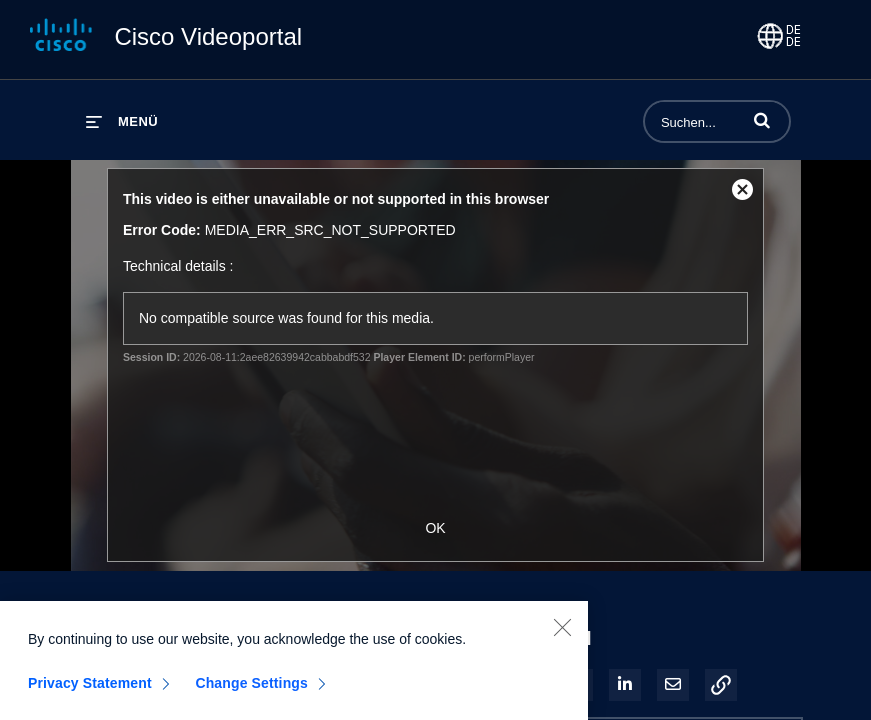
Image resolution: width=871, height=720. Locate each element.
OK (435, 528)
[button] (762, 120)
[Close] (562, 634)
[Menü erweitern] (122, 121)
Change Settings (251, 690)
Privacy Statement (90, 690)
